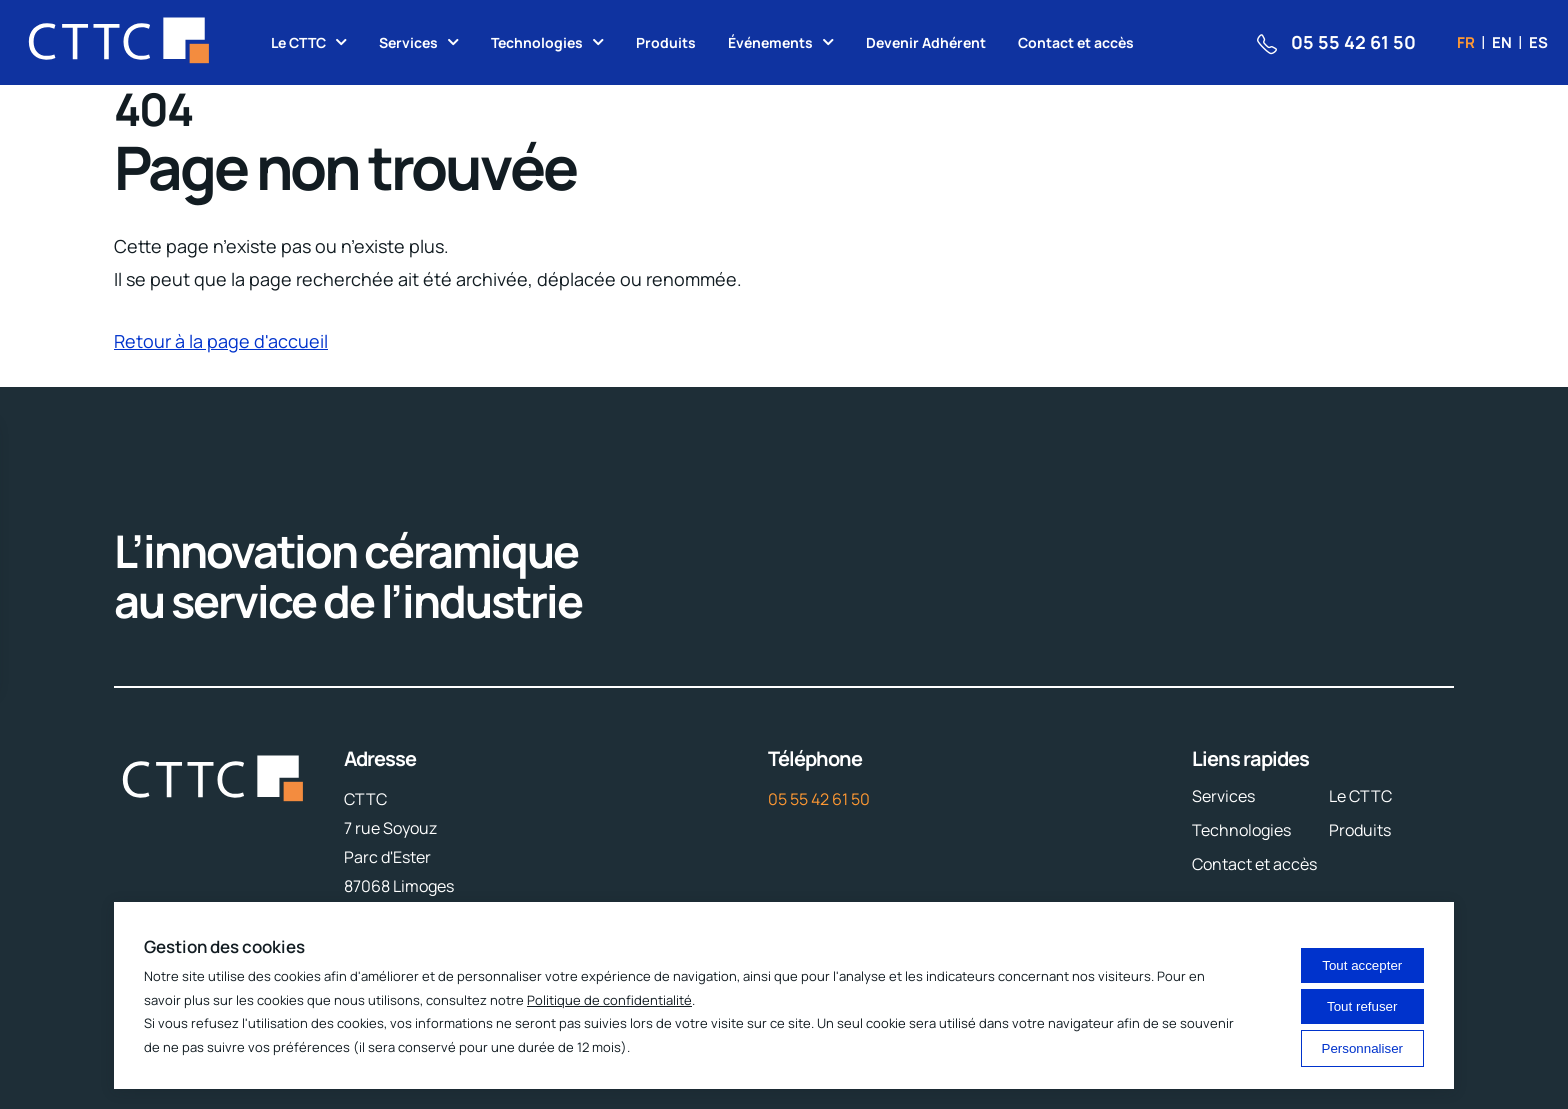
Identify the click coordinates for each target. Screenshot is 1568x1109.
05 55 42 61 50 (819, 799)
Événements (770, 42)
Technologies (537, 42)
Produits (666, 42)
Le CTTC (298, 42)
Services (408, 42)
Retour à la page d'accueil (221, 341)
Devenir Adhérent (926, 42)
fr (1466, 42)
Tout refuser (1362, 1006)
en (1502, 42)
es (1538, 42)
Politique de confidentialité (609, 1000)
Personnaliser (1363, 1048)
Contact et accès (1076, 42)
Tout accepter (1362, 965)
